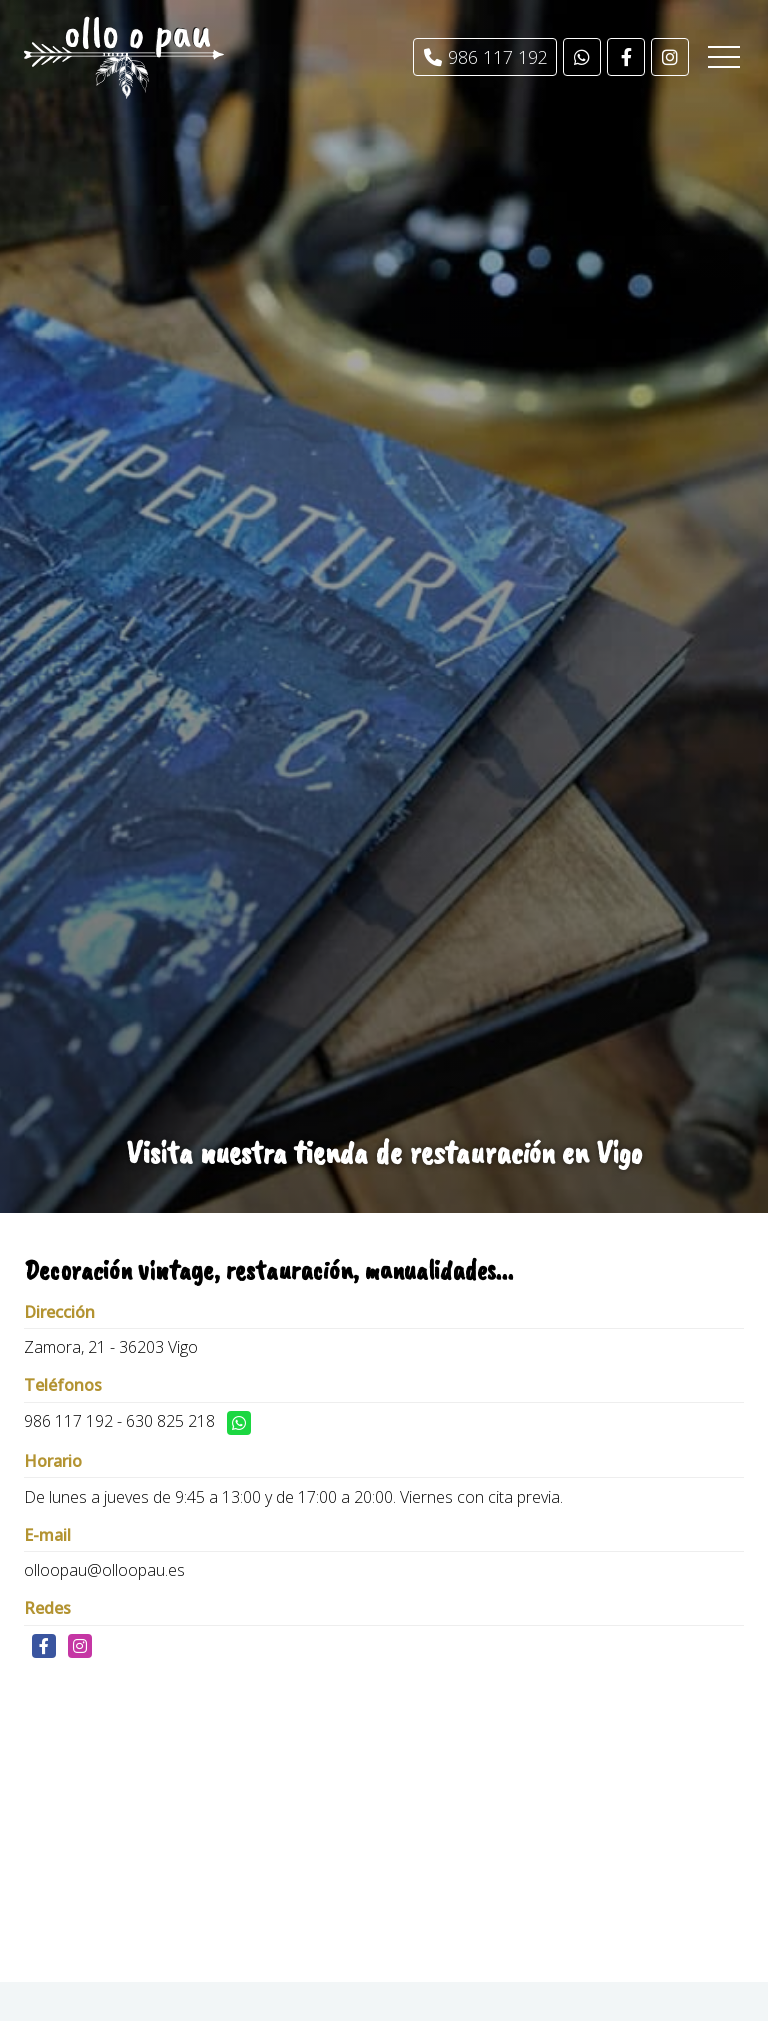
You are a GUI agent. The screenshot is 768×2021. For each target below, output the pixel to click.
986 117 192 (68, 1421)
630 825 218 (170, 1421)
